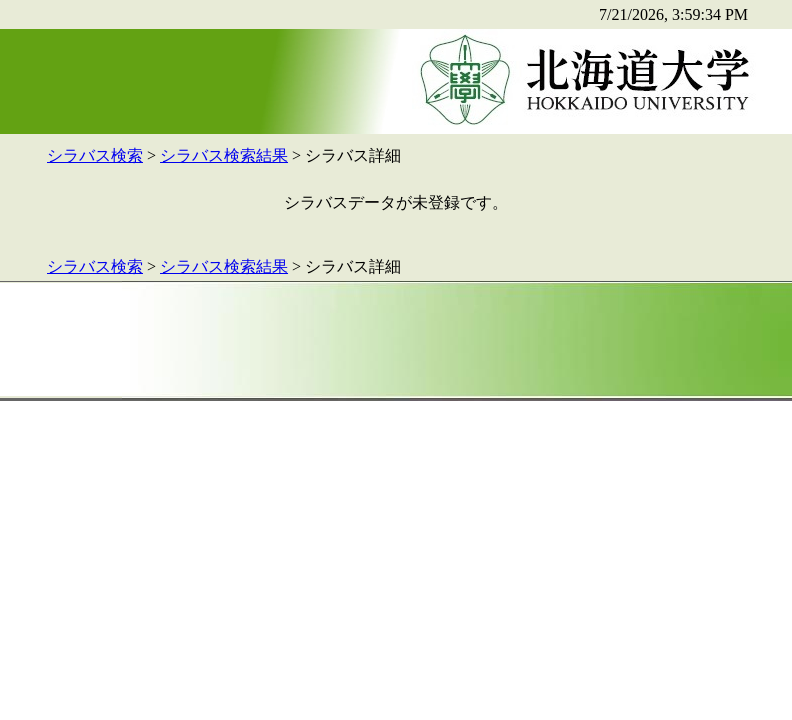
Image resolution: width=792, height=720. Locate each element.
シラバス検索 (95, 155)
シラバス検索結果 (224, 155)
